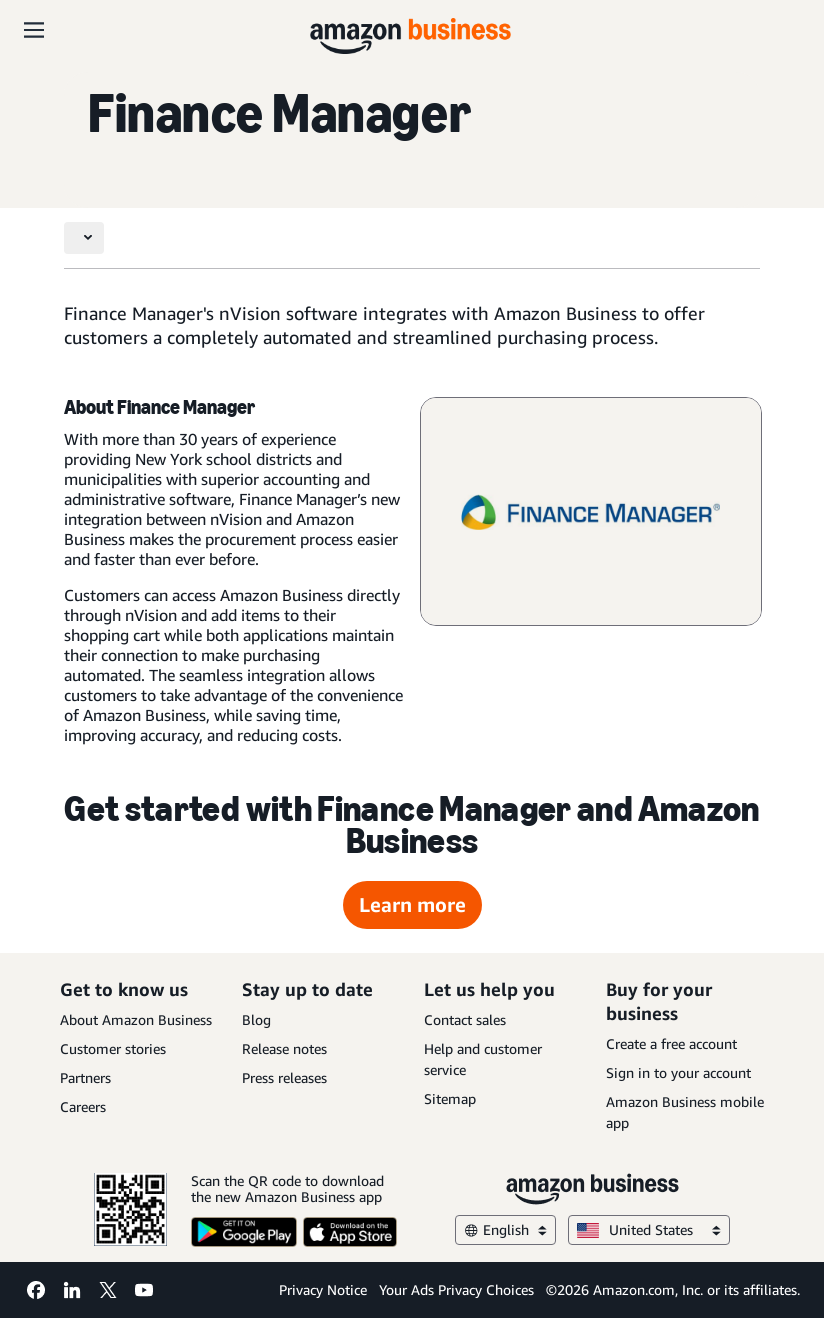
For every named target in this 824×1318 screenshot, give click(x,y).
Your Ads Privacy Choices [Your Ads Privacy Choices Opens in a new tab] (456, 1289)
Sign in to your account (678, 1072)
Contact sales (465, 1019)
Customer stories (113, 1048)
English (505, 1229)
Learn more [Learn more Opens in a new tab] (412, 904)
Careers (83, 1106)
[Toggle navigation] (84, 238)
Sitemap (450, 1098)
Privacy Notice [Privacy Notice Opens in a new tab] (323, 1289)
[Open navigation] (34, 30)
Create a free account (671, 1043)
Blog (256, 1019)
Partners (85, 1077)
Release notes (284, 1048)
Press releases (284, 1077)
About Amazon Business (136, 1019)
